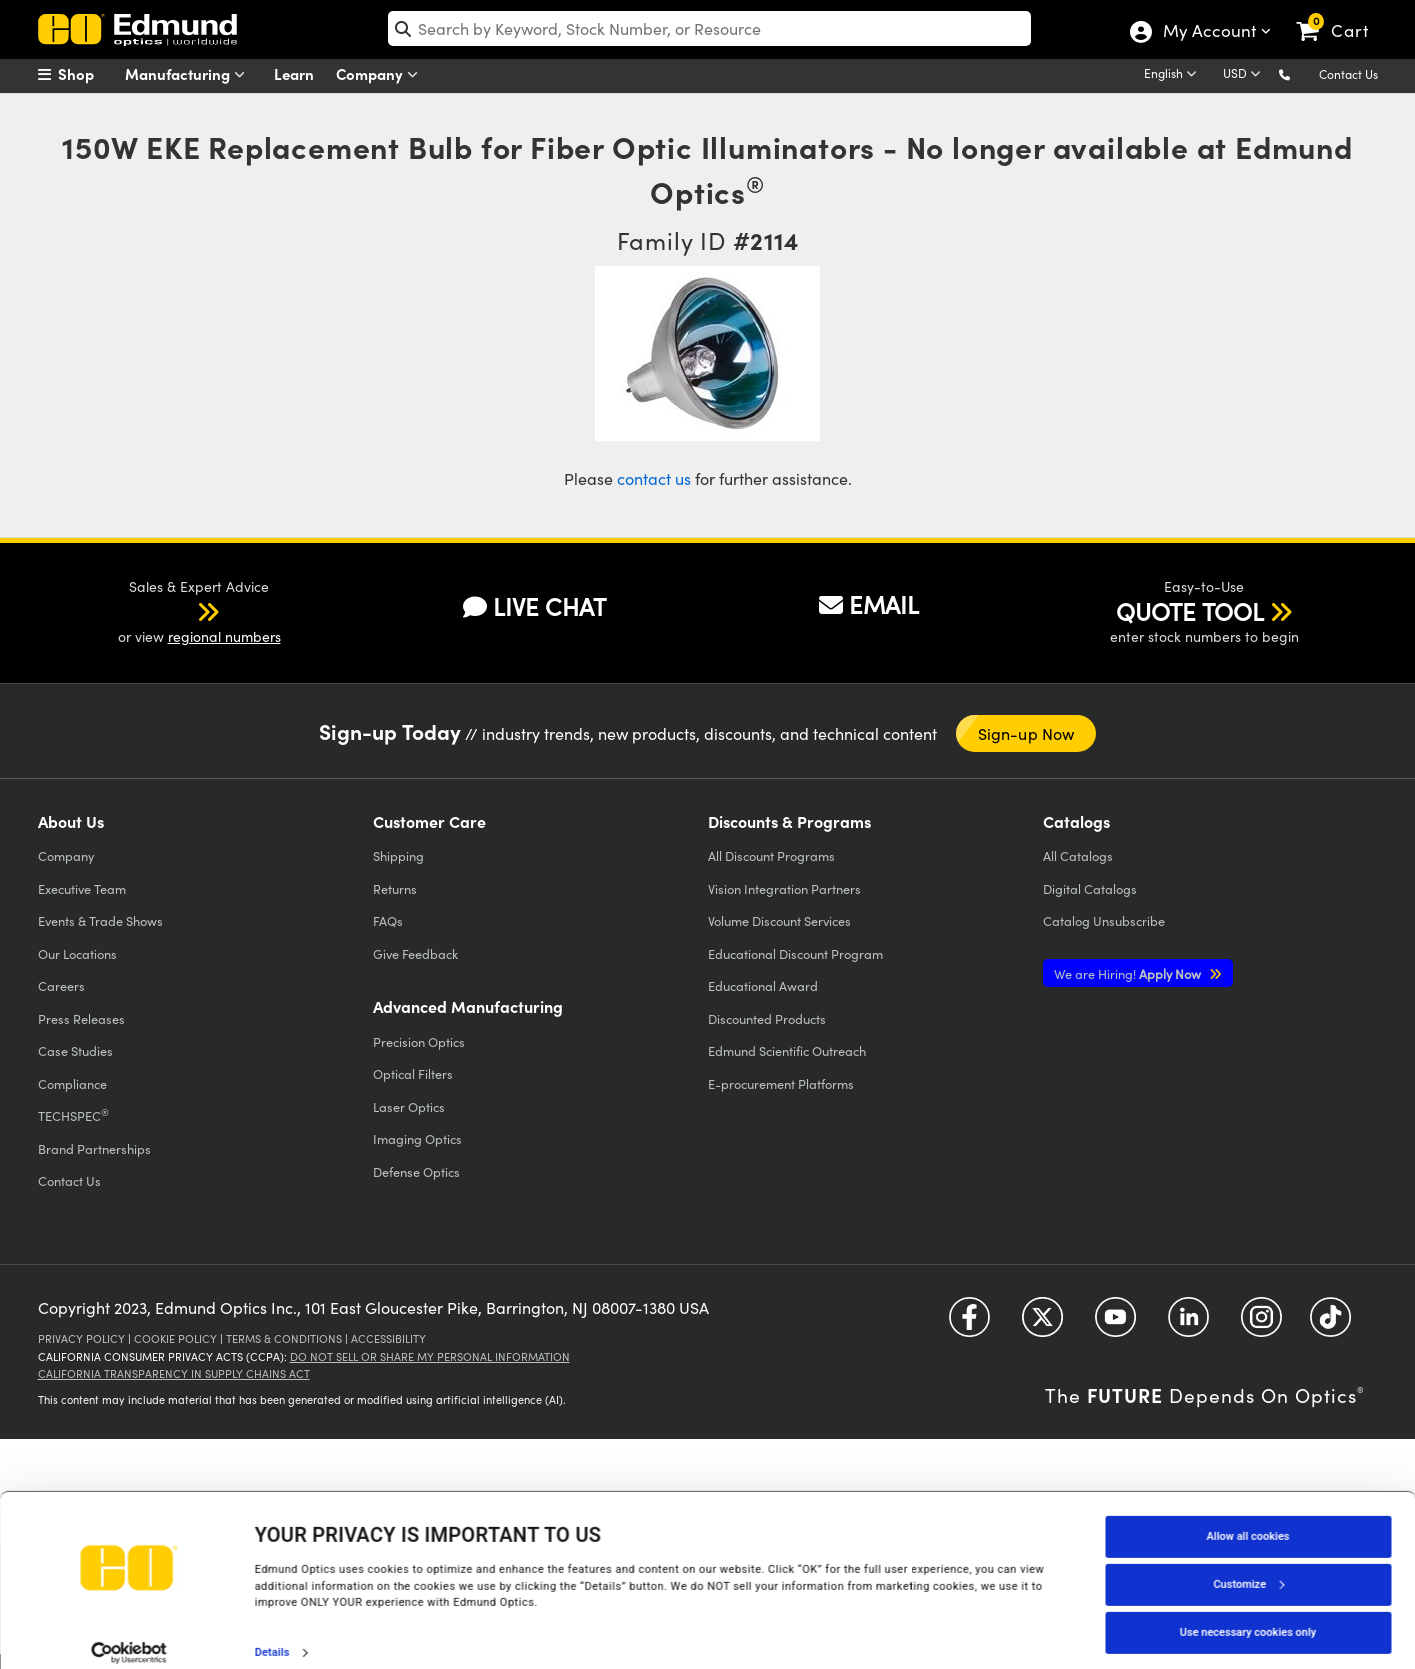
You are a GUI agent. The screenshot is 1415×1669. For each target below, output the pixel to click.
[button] (1300, 73)
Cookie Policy (175, 1338)
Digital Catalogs (1090, 888)
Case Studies (75, 1050)
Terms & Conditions (284, 1338)
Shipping (398, 855)
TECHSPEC (73, 1115)
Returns (395, 888)
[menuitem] (88, 74)
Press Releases (81, 1018)
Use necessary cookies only (1248, 1612)
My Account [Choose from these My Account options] (1208, 33)
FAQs (388, 920)
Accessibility (388, 1338)
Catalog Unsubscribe (1104, 920)
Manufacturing (189, 74)
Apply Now (1129, 973)
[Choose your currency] (1245, 75)
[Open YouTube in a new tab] (1115, 1323)
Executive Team (82, 888)
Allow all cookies (1248, 1516)
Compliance (72, 1083)
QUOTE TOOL (1190, 611)
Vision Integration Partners (784, 888)
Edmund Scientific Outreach (787, 1050)
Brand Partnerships (94, 1148)
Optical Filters (413, 1073)
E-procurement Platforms (781, 1083)
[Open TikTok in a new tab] (1330, 1323)
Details (272, 1632)
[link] (1341, 15)
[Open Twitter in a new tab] (1042, 1323)
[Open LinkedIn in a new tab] (1188, 1323)
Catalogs (1078, 855)
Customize (1248, 1564)
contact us (654, 478)
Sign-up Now (1026, 733)
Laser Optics (409, 1106)
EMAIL (869, 604)
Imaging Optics (417, 1138)
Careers (61, 985)
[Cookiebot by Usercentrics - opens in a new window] (129, 1633)
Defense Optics (416, 1171)
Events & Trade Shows (100, 920)
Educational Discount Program (795, 953)
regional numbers (224, 636)
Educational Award (763, 985)
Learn (294, 73)
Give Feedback (415, 953)
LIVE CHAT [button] (534, 606)
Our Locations (77, 953)
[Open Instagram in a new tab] (1261, 1323)
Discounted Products (767, 1018)
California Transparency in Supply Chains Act (174, 1373)
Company (381, 74)
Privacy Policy (81, 1338)
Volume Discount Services (779, 920)
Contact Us (1348, 74)
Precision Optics (419, 1041)
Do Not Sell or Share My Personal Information (430, 1356)
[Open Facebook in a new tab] (969, 1323)
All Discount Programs (771, 855)
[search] (709, 28)
